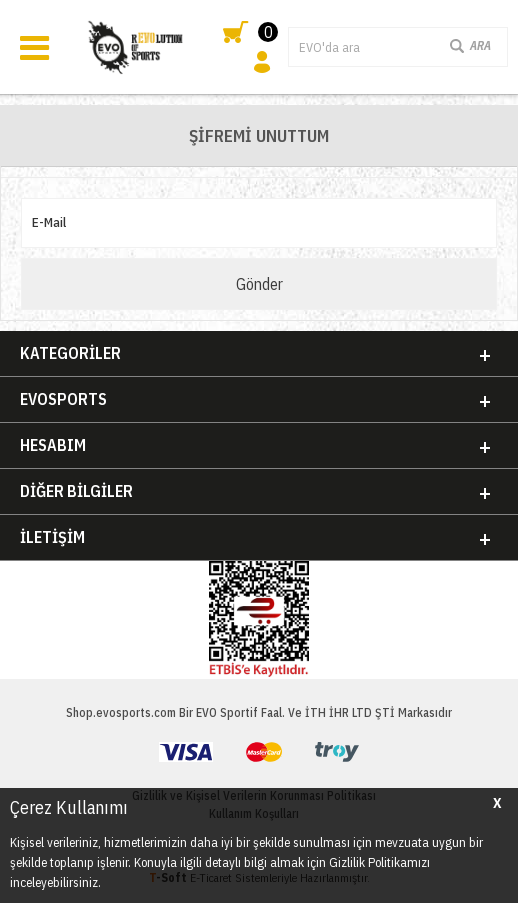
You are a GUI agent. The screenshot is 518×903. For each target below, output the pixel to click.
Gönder (259, 284)
